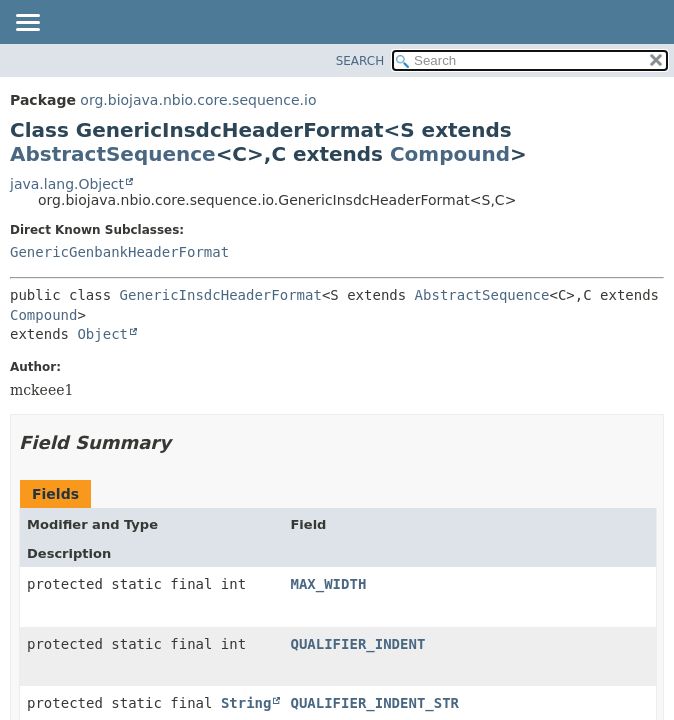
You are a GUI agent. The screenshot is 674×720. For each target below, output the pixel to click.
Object (102, 334)
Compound (450, 154)
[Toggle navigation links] (27, 24)
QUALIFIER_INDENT (357, 644)
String (246, 703)
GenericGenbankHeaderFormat (119, 252)
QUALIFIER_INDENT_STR (374, 703)
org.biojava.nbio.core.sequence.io (198, 100)
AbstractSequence (113, 154)
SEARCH (360, 61)
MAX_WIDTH (328, 584)
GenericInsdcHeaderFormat (221, 295)
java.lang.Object (67, 184)
